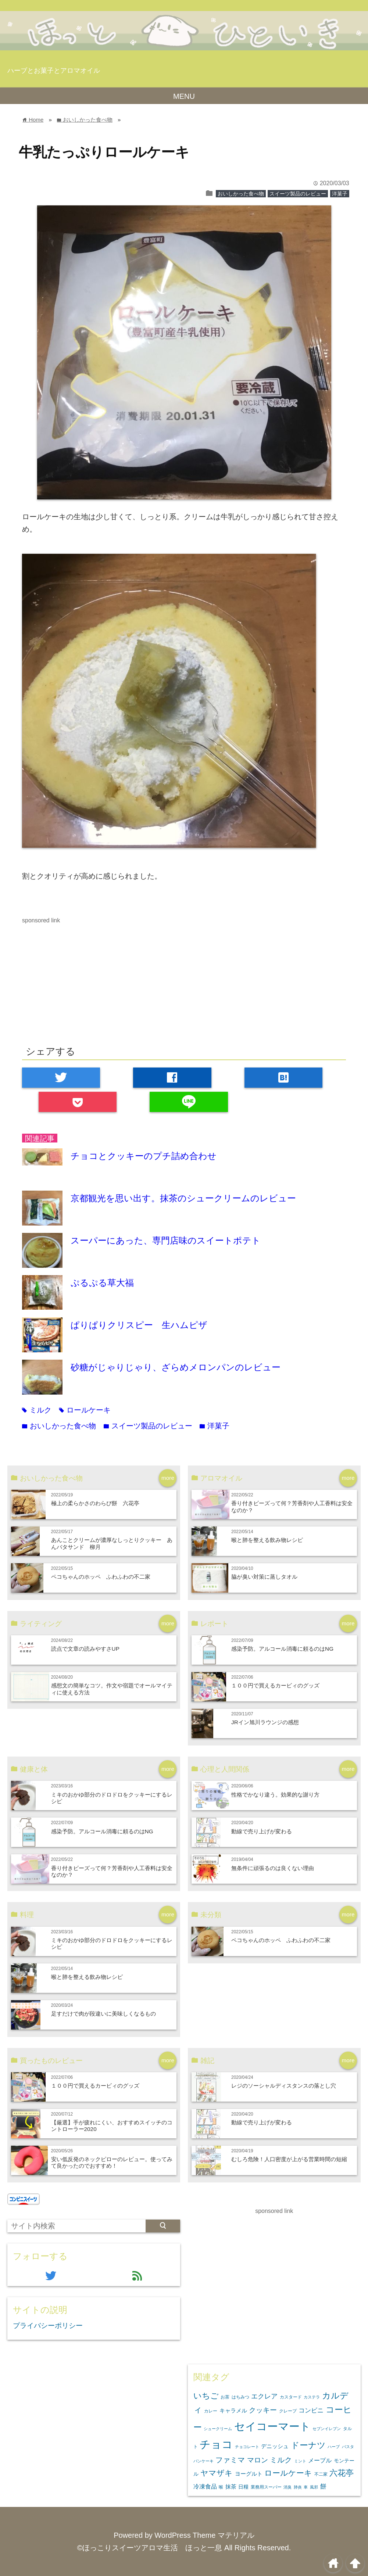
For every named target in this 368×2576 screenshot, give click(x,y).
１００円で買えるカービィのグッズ (275, 1685)
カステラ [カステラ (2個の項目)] (312, 2397)
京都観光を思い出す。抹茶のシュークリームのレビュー (183, 1198)
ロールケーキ (85, 1410)
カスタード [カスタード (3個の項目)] (291, 2397)
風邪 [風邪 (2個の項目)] (314, 2487)
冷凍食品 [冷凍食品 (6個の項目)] (205, 2486)
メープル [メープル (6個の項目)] (320, 2460)
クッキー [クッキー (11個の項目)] (263, 2410)
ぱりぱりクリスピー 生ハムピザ (139, 1325)
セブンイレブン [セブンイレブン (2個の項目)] (326, 2428)
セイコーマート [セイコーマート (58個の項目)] (272, 2426)
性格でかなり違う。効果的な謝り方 (275, 1794)
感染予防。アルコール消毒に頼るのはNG (282, 1649)
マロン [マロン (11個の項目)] (257, 2460)
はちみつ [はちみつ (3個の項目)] (240, 2397)
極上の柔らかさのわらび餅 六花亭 (95, 1503)
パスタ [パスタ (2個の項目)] (348, 2446)
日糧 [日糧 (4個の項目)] (243, 2487)
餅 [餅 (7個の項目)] (323, 2486)
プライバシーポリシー (48, 2325)
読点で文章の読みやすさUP (85, 1649)
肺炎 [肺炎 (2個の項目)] (298, 2487)
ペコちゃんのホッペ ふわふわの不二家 (100, 1577)
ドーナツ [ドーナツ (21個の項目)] (308, 2445)
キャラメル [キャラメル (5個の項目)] (233, 2410)
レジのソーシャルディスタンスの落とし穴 (283, 2085)
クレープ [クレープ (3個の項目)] (288, 2411)
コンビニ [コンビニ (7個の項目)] (311, 2410)
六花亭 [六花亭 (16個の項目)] (341, 2473)
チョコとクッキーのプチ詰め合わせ (144, 1156)
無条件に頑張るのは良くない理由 (272, 1868)
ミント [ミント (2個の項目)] (300, 2461)
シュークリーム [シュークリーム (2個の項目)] (218, 2428)
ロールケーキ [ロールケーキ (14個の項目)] (288, 2473)
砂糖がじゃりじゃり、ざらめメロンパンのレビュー (176, 1367)
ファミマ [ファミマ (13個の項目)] (230, 2460)
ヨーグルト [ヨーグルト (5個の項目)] (248, 2474)
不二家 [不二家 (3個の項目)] (321, 2474)
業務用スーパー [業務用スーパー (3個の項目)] (266, 2487)
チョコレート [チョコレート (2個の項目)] (247, 2446)
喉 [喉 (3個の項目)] (221, 2487)
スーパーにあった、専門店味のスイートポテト (166, 1240)
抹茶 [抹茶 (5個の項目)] (230, 2486)
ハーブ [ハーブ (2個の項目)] (334, 2446)
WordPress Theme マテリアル (204, 2535)
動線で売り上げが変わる (261, 1831)
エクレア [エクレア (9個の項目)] (264, 2396)
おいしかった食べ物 (241, 194)
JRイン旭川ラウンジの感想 (265, 1722)
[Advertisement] (84, 977)
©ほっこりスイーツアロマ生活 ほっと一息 (149, 2548)
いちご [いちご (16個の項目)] (206, 2396)
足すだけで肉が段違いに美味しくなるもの (103, 2013)
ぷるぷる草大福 (102, 1283)
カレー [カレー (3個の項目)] (210, 2411)
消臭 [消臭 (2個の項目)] (287, 2487)
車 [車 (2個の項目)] (306, 2487)
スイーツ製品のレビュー (297, 194)
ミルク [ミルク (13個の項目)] (281, 2460)
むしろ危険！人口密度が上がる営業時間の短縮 (289, 2159)
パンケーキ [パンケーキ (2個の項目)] (203, 2461)
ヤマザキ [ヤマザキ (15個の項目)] (216, 2473)
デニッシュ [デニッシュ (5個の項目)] (275, 2446)
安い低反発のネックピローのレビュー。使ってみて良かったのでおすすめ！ (111, 2162)
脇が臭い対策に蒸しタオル (264, 1577)
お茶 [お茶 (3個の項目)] (225, 2397)
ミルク (36, 1410)
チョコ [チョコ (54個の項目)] (216, 2444)
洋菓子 (339, 194)
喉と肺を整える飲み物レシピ (267, 1540)
